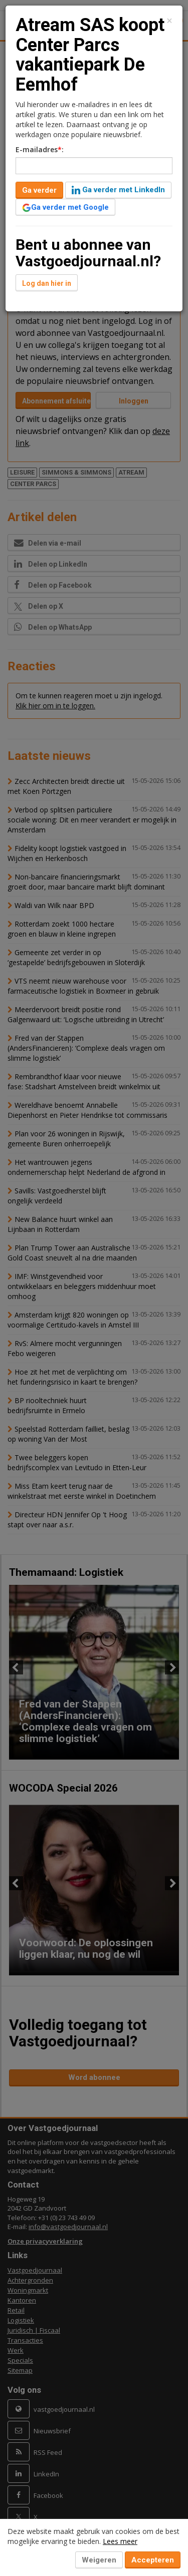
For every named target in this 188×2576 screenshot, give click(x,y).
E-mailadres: (40, 149)
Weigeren (99, 2559)
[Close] (169, 21)
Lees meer (120, 2541)
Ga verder (39, 190)
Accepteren (152, 2559)
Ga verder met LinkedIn (118, 189)
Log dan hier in (46, 283)
